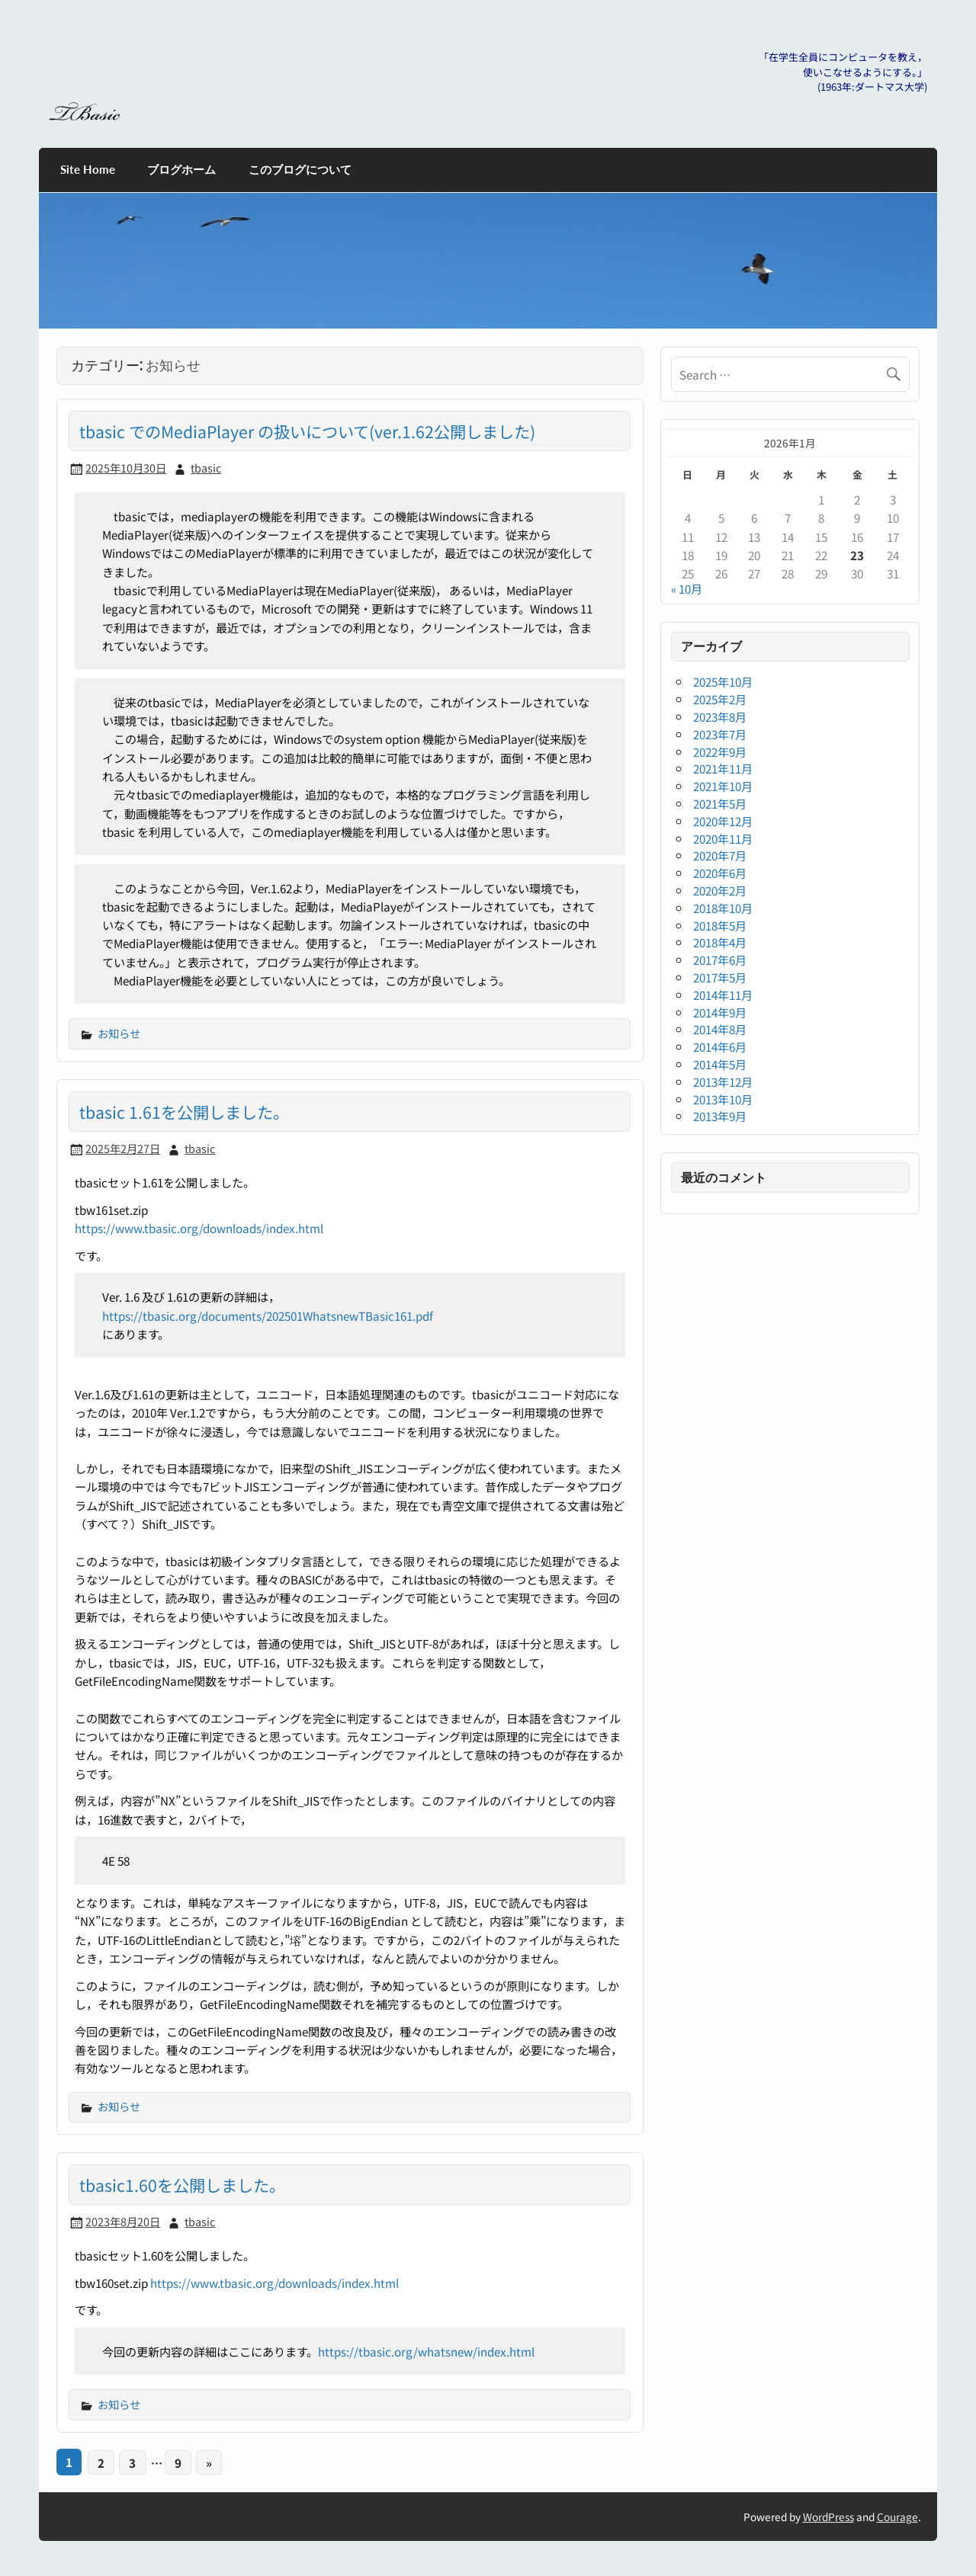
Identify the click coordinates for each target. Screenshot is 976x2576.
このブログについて (300, 169)
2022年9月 (719, 751)
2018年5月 (719, 925)
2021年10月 (723, 785)
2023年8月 (719, 716)
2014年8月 (719, 1028)
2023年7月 (719, 734)
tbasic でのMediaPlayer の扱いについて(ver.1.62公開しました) (307, 431)
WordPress (828, 2516)
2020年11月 (723, 838)
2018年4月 (719, 942)
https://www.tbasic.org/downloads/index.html (199, 1227)
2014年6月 (719, 1046)
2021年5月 (719, 803)
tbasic (206, 468)
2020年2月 (719, 890)
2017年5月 (719, 977)
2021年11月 (723, 768)
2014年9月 (719, 1012)
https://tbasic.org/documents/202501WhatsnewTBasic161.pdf (267, 1315)
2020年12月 (723, 820)
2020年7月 (719, 855)
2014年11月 (723, 994)
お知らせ (119, 1033)
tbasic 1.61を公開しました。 (184, 1111)
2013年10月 (723, 1099)
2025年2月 (719, 698)
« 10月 (686, 588)
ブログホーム (181, 169)
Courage (897, 2516)
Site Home (87, 169)
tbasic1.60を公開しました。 (182, 2184)
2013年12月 (723, 1081)
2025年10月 (723, 681)
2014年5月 (719, 1064)
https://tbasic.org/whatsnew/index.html (426, 2351)
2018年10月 (723, 907)
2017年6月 (719, 959)
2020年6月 (719, 872)
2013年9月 (719, 1115)
